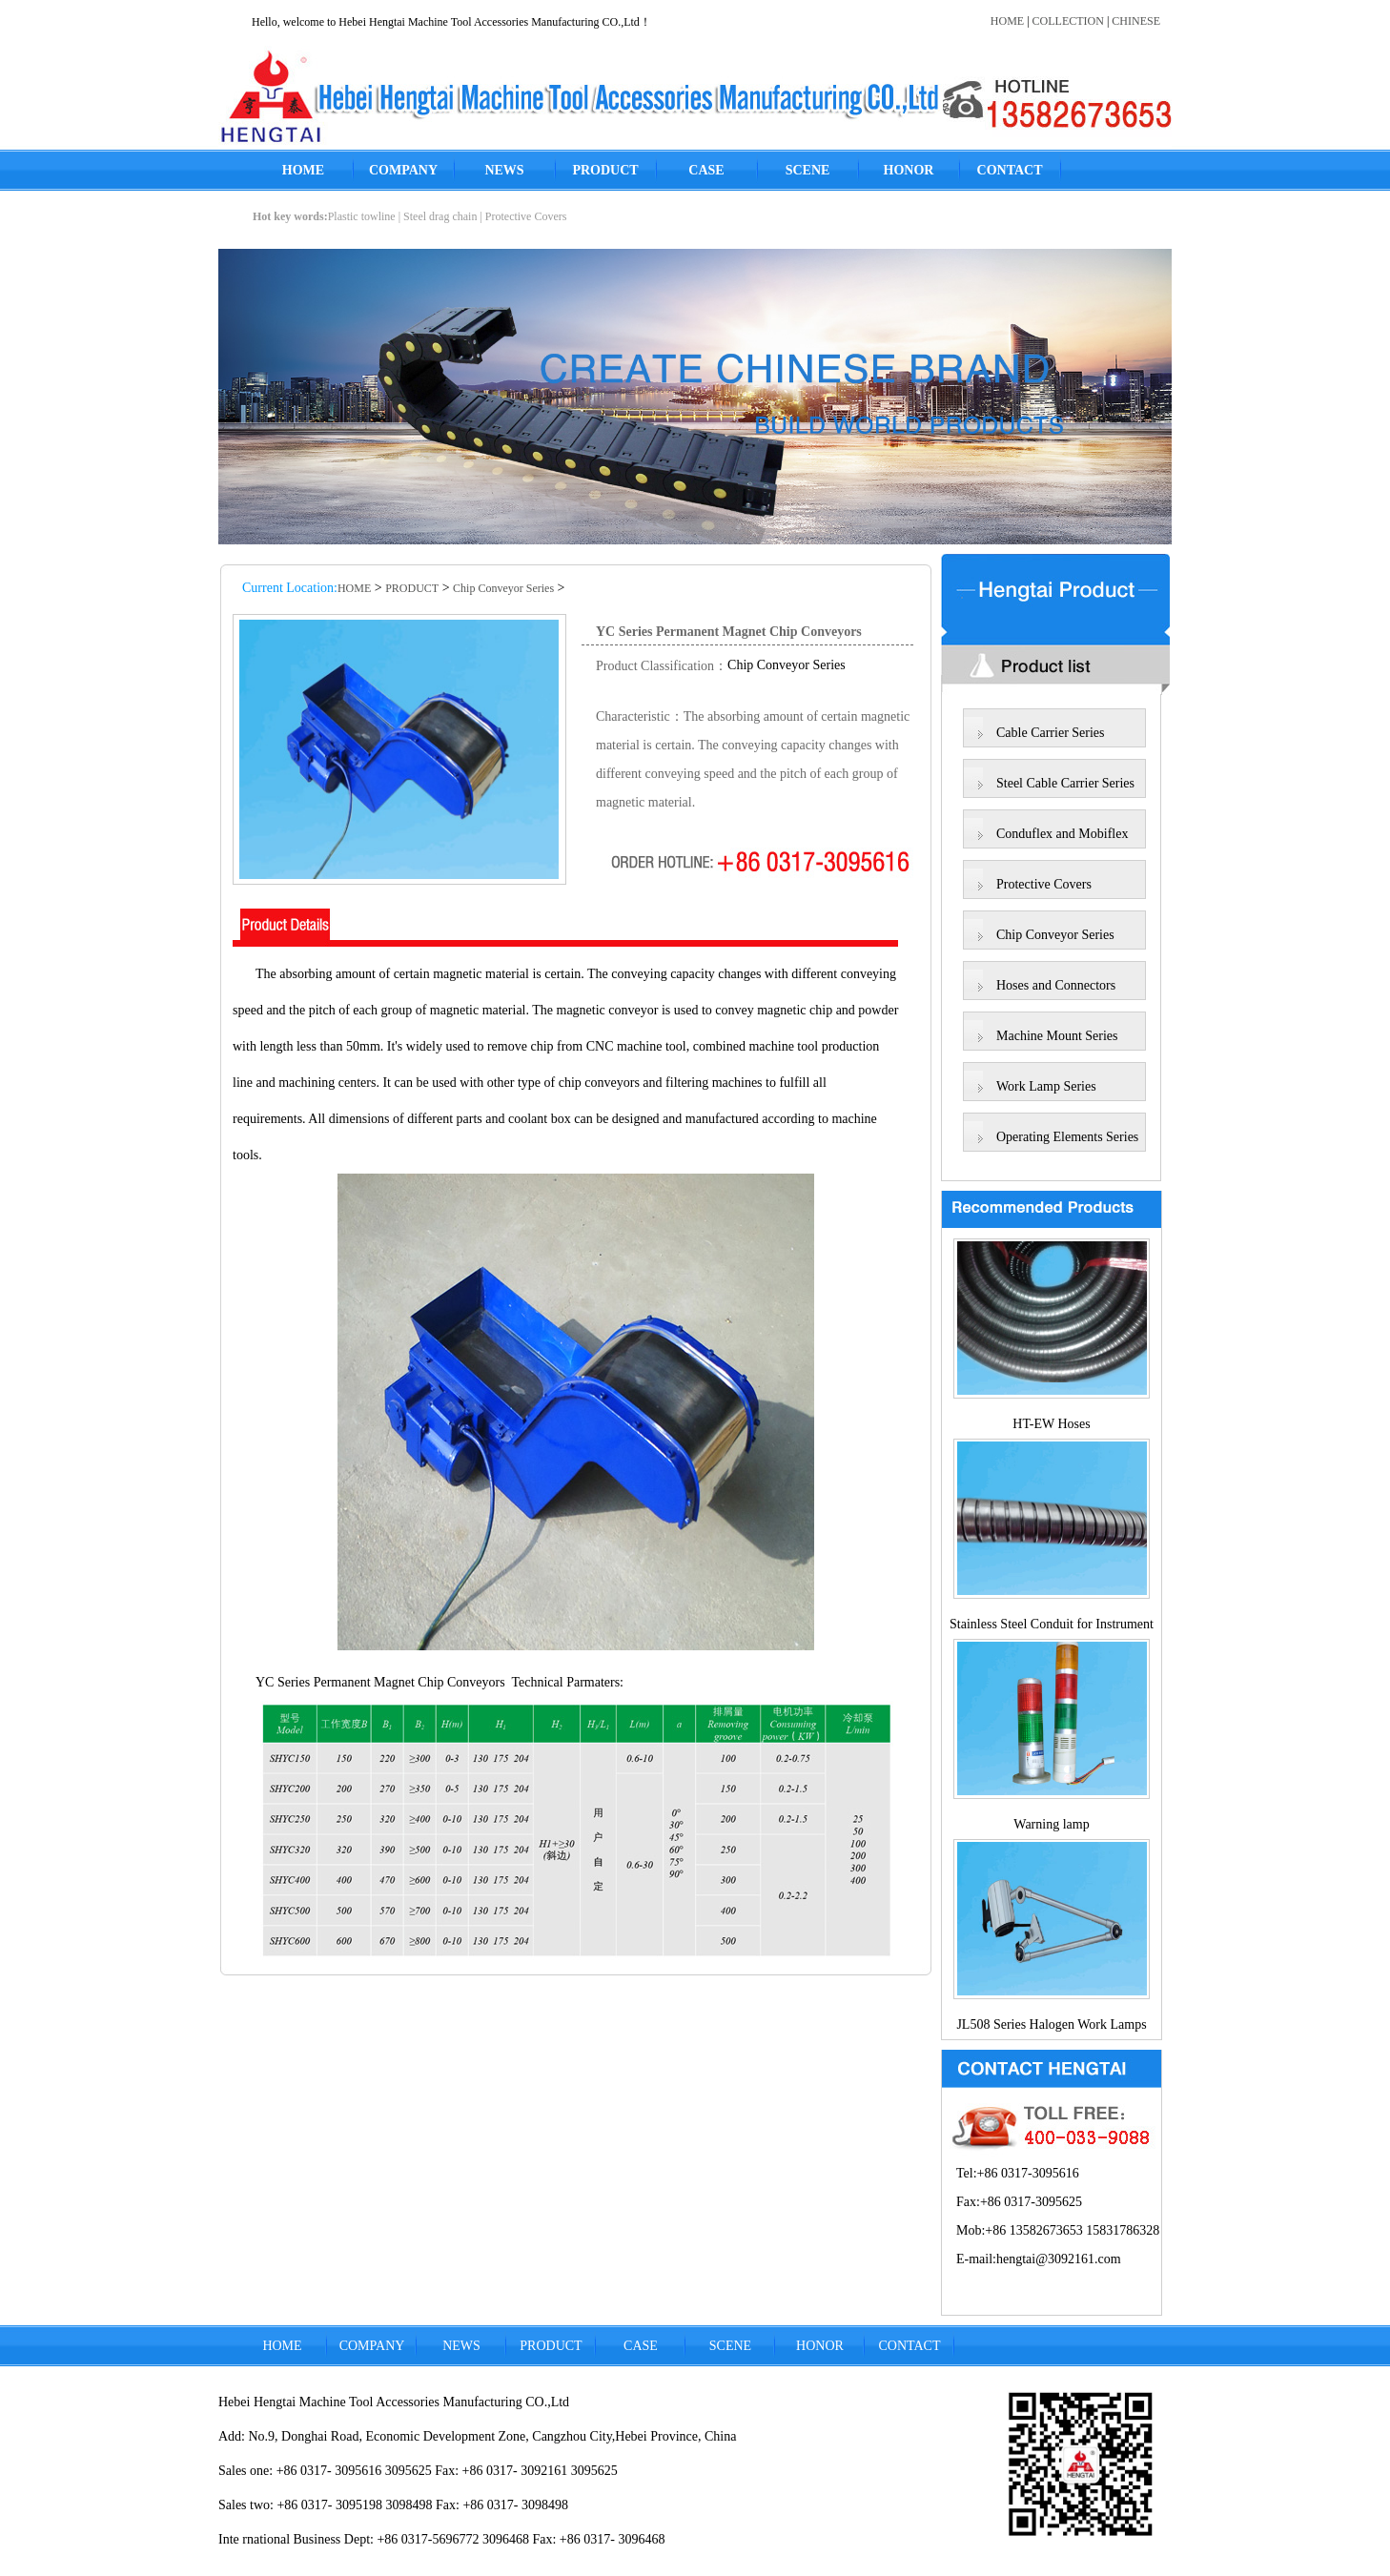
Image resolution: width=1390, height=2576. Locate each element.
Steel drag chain (440, 216)
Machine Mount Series (1057, 1036)
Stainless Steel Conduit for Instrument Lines (1052, 1628)
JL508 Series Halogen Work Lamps (1051, 2024)
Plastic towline (362, 216)
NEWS (503, 170)
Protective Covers (526, 216)
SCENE (808, 170)
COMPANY (403, 170)
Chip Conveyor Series (503, 588)
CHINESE (1136, 21)
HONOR (909, 170)
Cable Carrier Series (1050, 733)
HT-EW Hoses (1051, 1424)
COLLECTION (1068, 21)
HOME (1007, 21)
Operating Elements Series (1067, 1137)
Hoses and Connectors (1055, 985)
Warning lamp (1051, 1824)
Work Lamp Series (1046, 1086)
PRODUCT (605, 170)
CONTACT (1010, 170)
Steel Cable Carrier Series (1065, 783)
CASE (706, 170)
